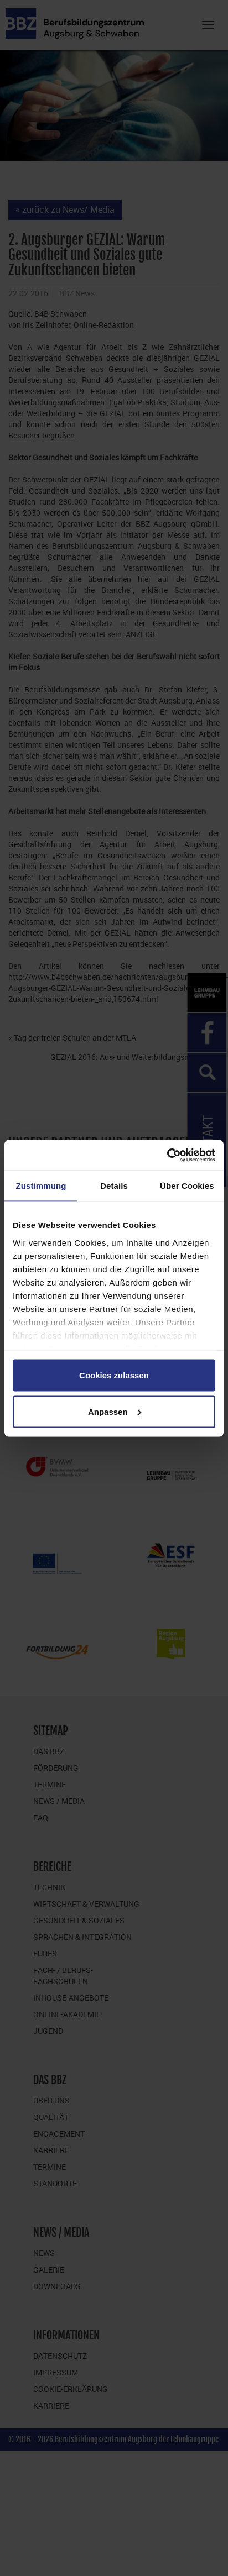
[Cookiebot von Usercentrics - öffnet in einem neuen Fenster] (166, 1155)
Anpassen (114, 1411)
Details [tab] (114, 1185)
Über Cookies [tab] (187, 1185)
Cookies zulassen (114, 1375)
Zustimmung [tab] (41, 1185)
